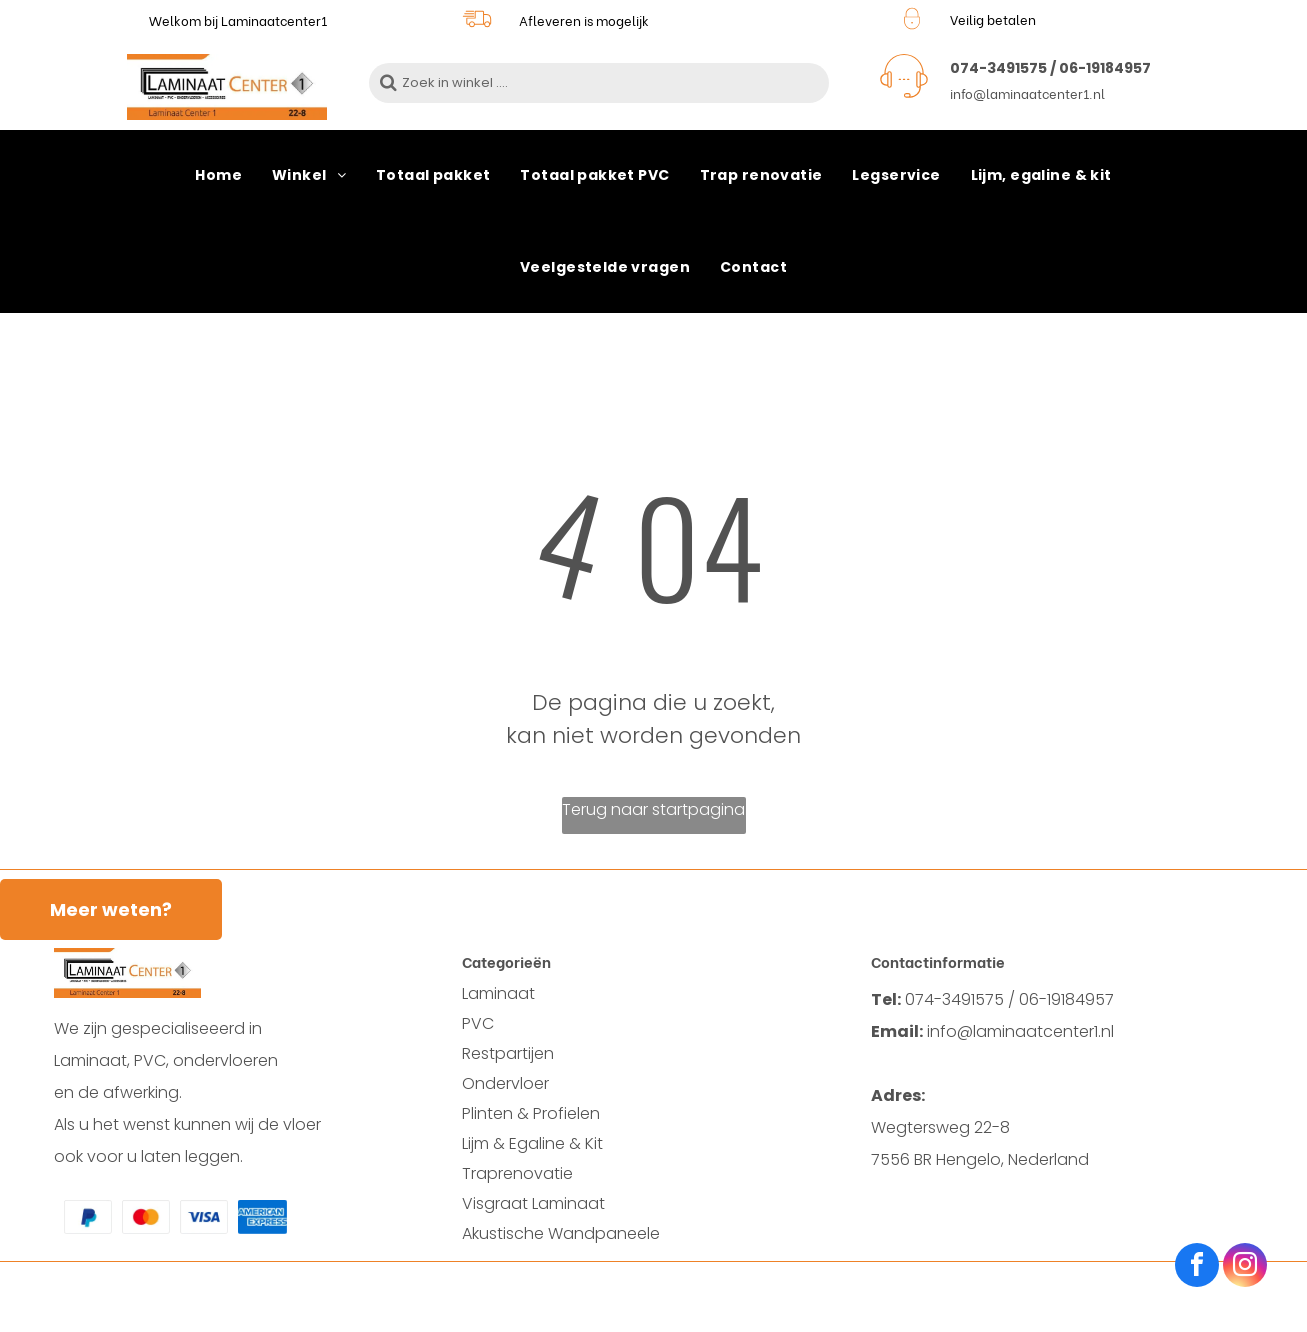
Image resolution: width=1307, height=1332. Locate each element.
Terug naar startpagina (653, 809)
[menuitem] (218, 176)
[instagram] (1245, 1267)
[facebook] (1197, 1267)
